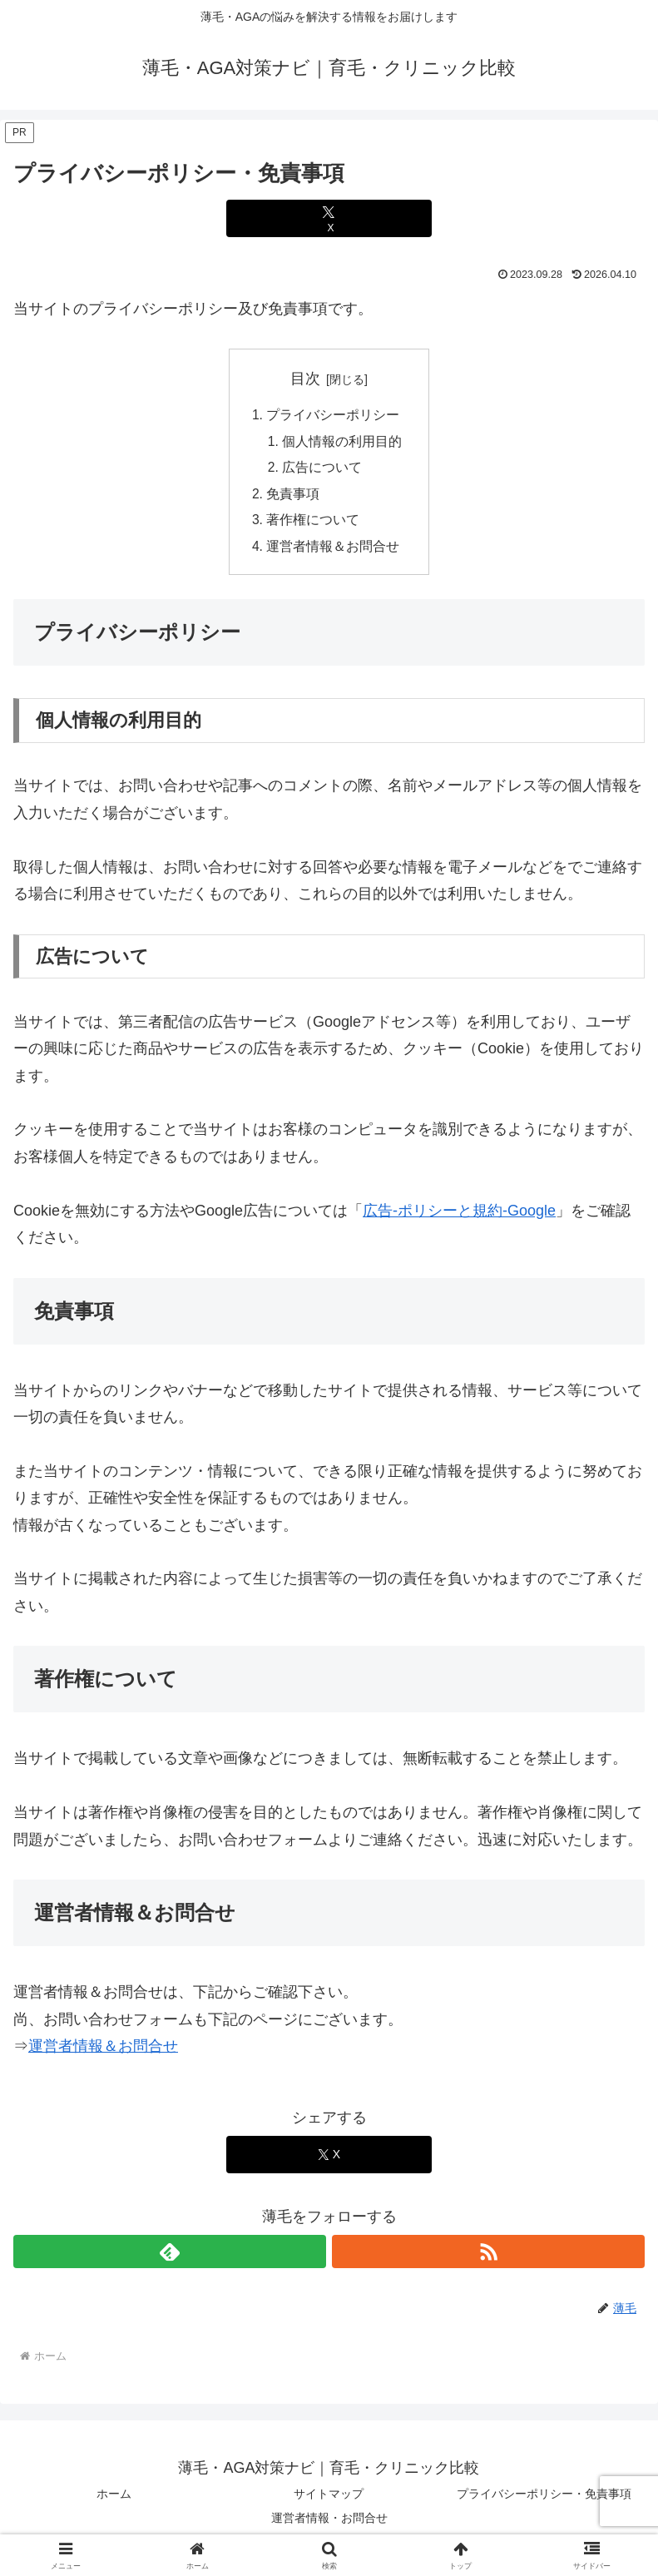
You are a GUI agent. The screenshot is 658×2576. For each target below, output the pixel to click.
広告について (323, 469)
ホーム (113, 2498)
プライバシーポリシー (332, 416)
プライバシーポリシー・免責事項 (544, 2498)
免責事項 (292, 496)
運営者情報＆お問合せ (332, 550)
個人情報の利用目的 (343, 442)
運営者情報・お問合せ (329, 2522)
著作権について (312, 523)
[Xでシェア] (329, 218)
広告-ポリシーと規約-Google (459, 1215)
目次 (305, 378)
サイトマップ (329, 2498)
